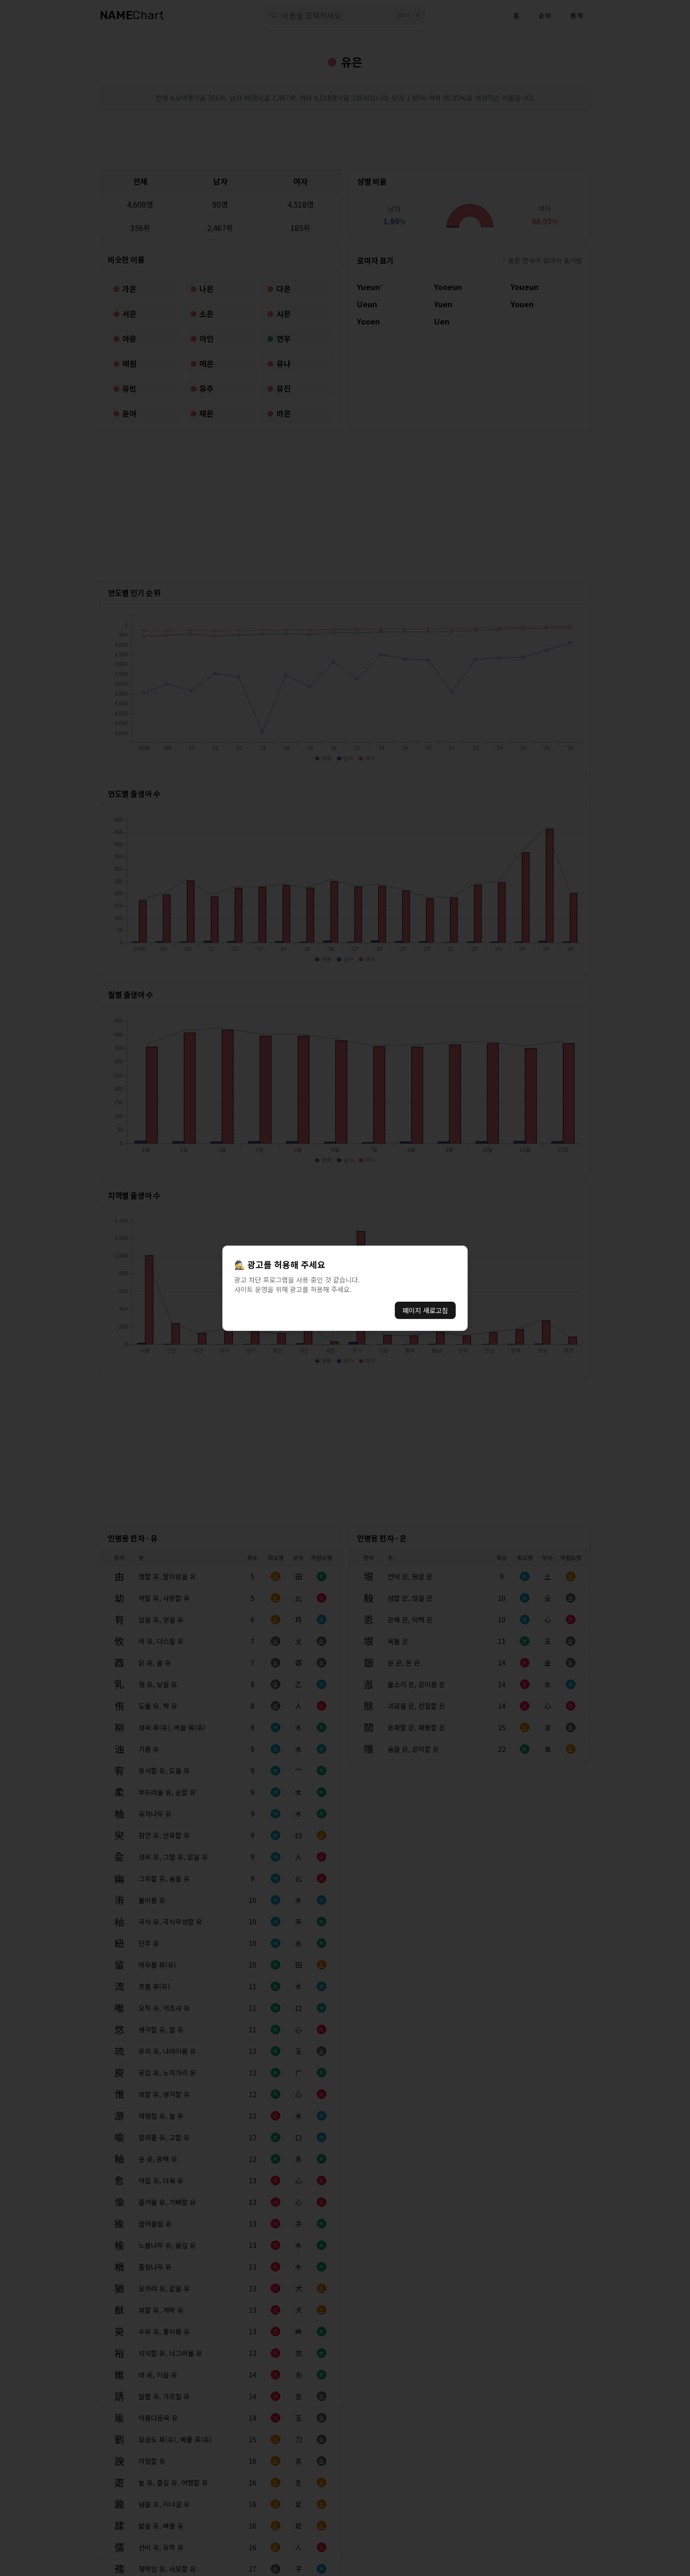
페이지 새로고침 (425, 1310)
